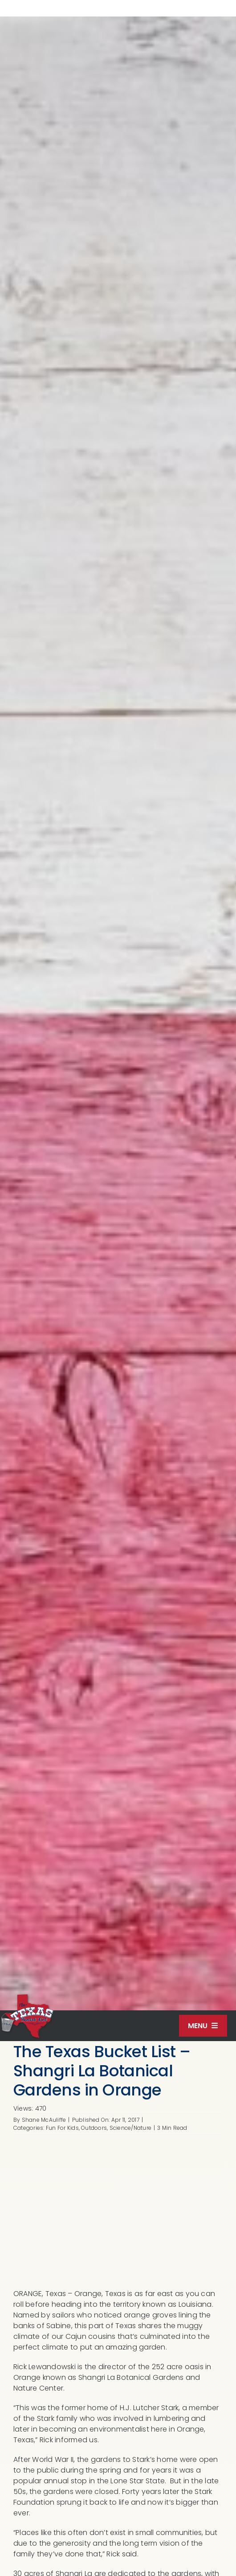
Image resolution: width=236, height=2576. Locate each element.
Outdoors (94, 2128)
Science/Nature (130, 2128)
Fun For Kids (62, 2128)
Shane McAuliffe (44, 2120)
